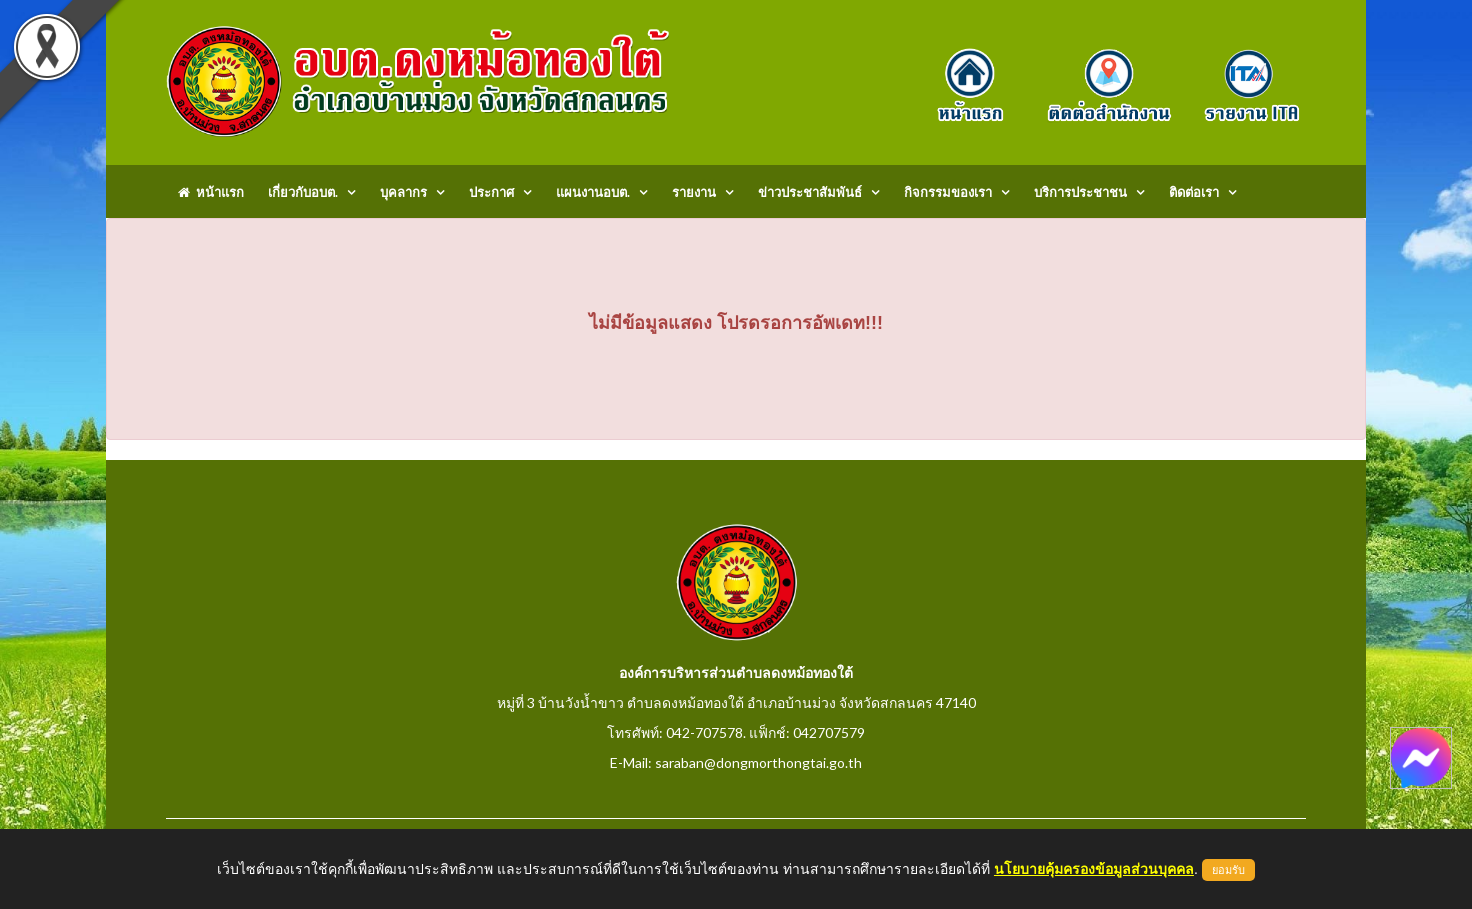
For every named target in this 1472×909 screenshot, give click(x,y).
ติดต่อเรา (1194, 192)
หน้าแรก (211, 192)
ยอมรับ (1228, 870)
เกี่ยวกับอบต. (303, 192)
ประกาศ (491, 192)
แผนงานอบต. (593, 192)
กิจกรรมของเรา (948, 192)
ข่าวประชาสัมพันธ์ (810, 192)
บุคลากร (403, 192)
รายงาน (694, 192)
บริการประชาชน (1080, 192)
